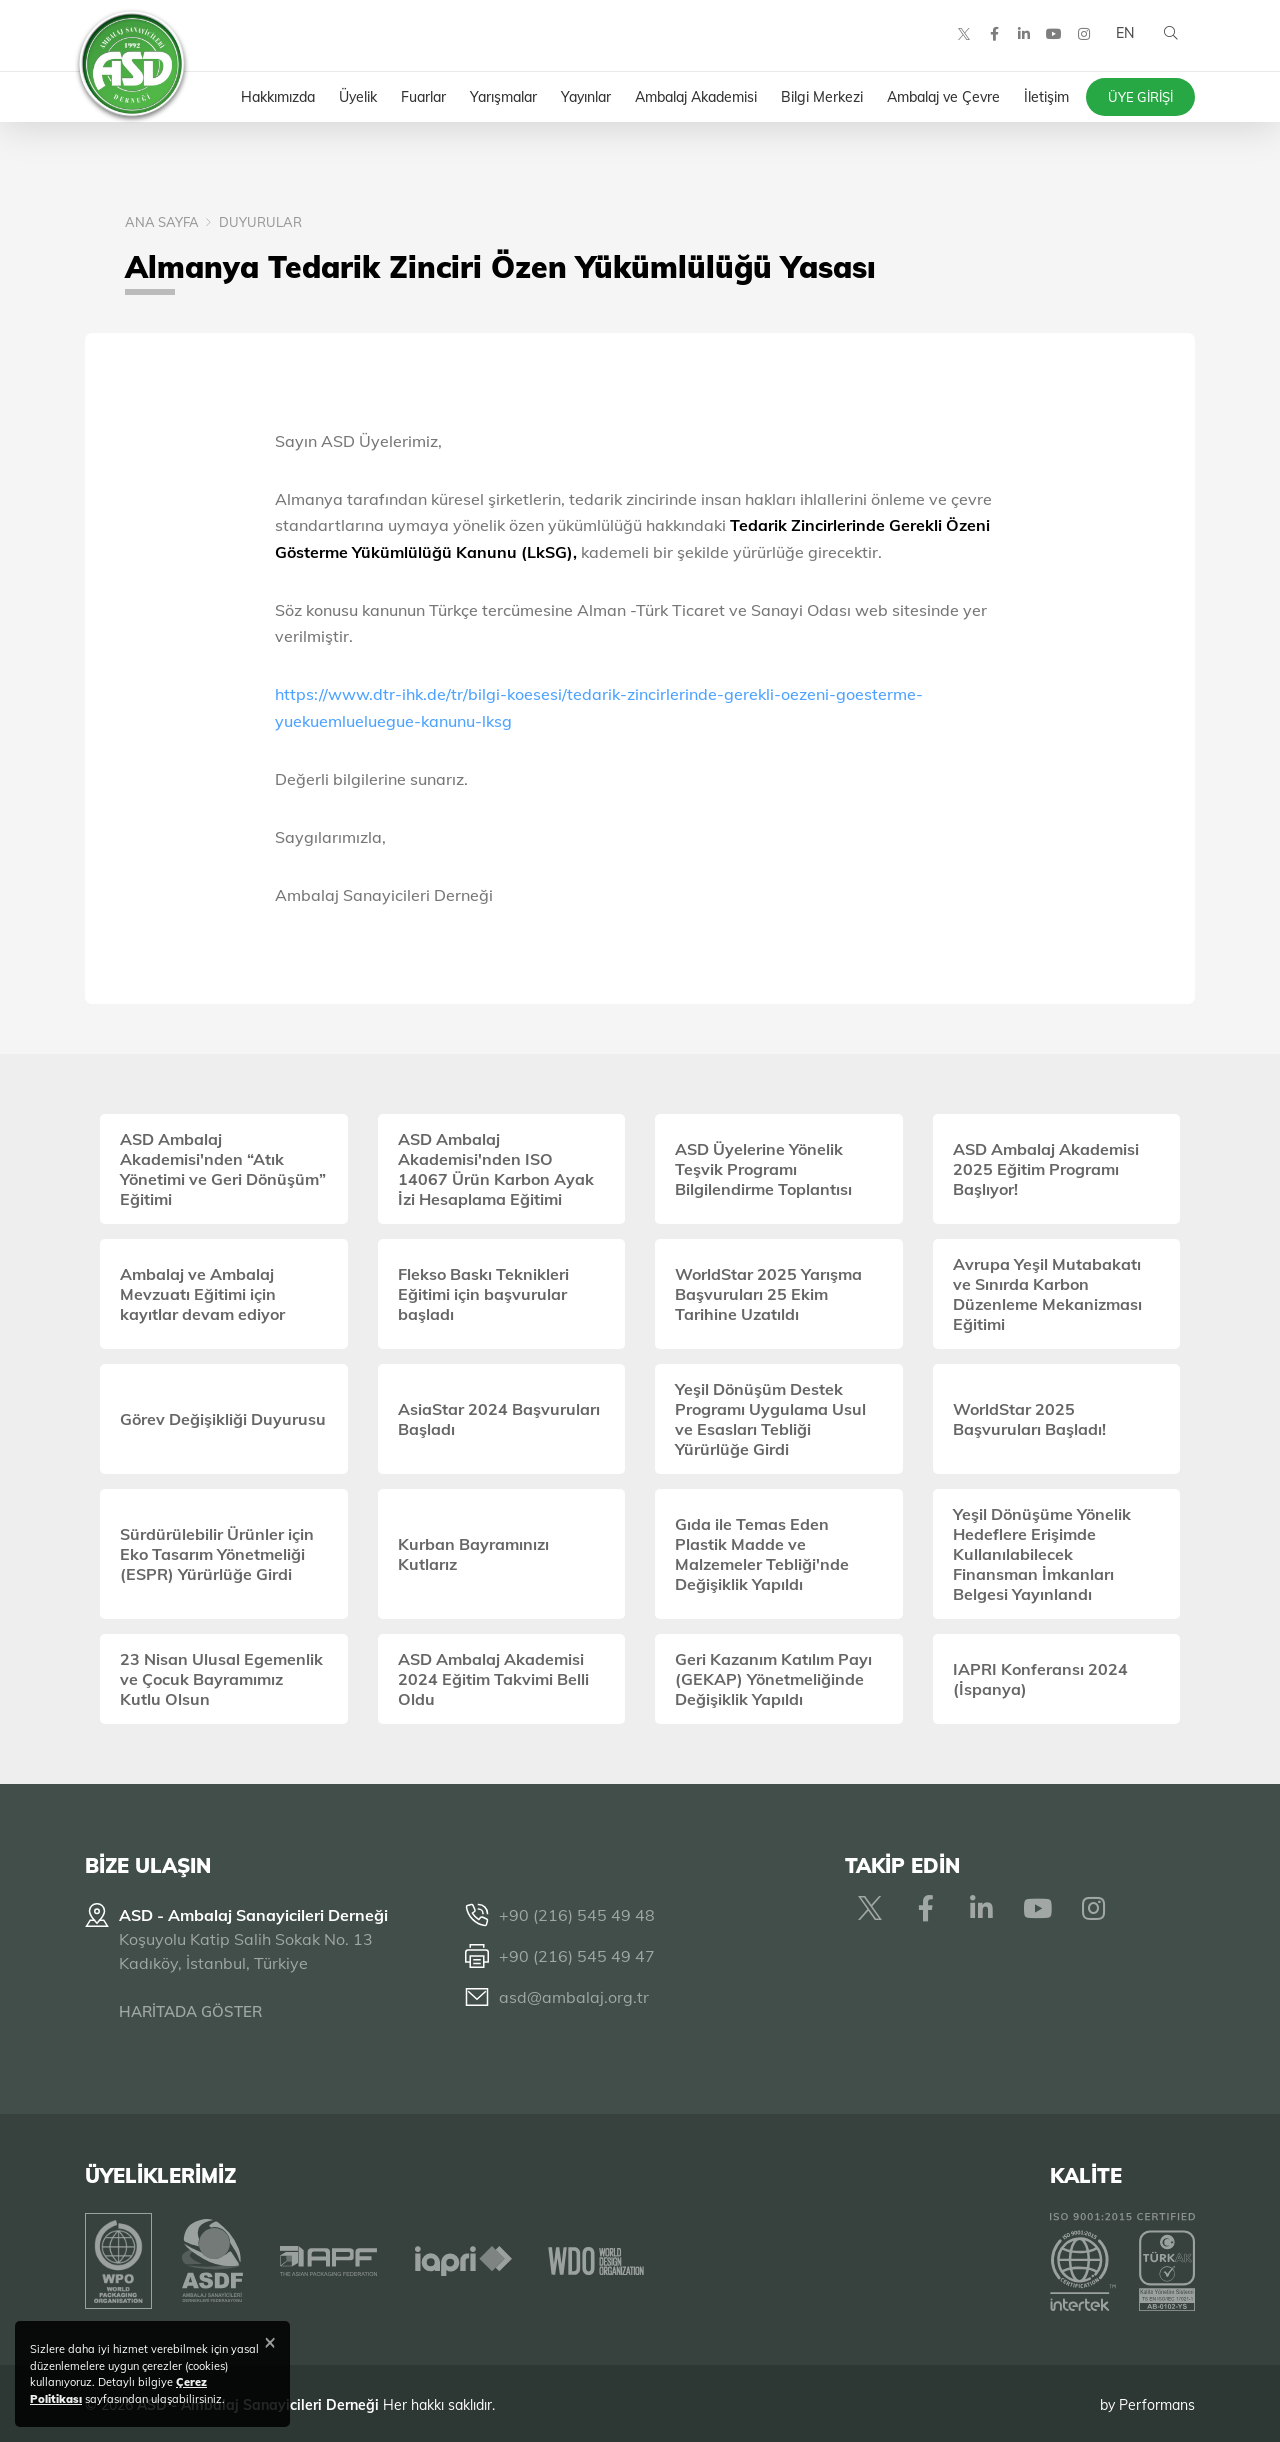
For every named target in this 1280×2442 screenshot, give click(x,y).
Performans (1157, 2401)
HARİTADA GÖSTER (190, 2011)
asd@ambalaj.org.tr (574, 1997)
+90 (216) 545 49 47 (577, 1956)
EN (1123, 40)
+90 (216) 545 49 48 (577, 1915)
